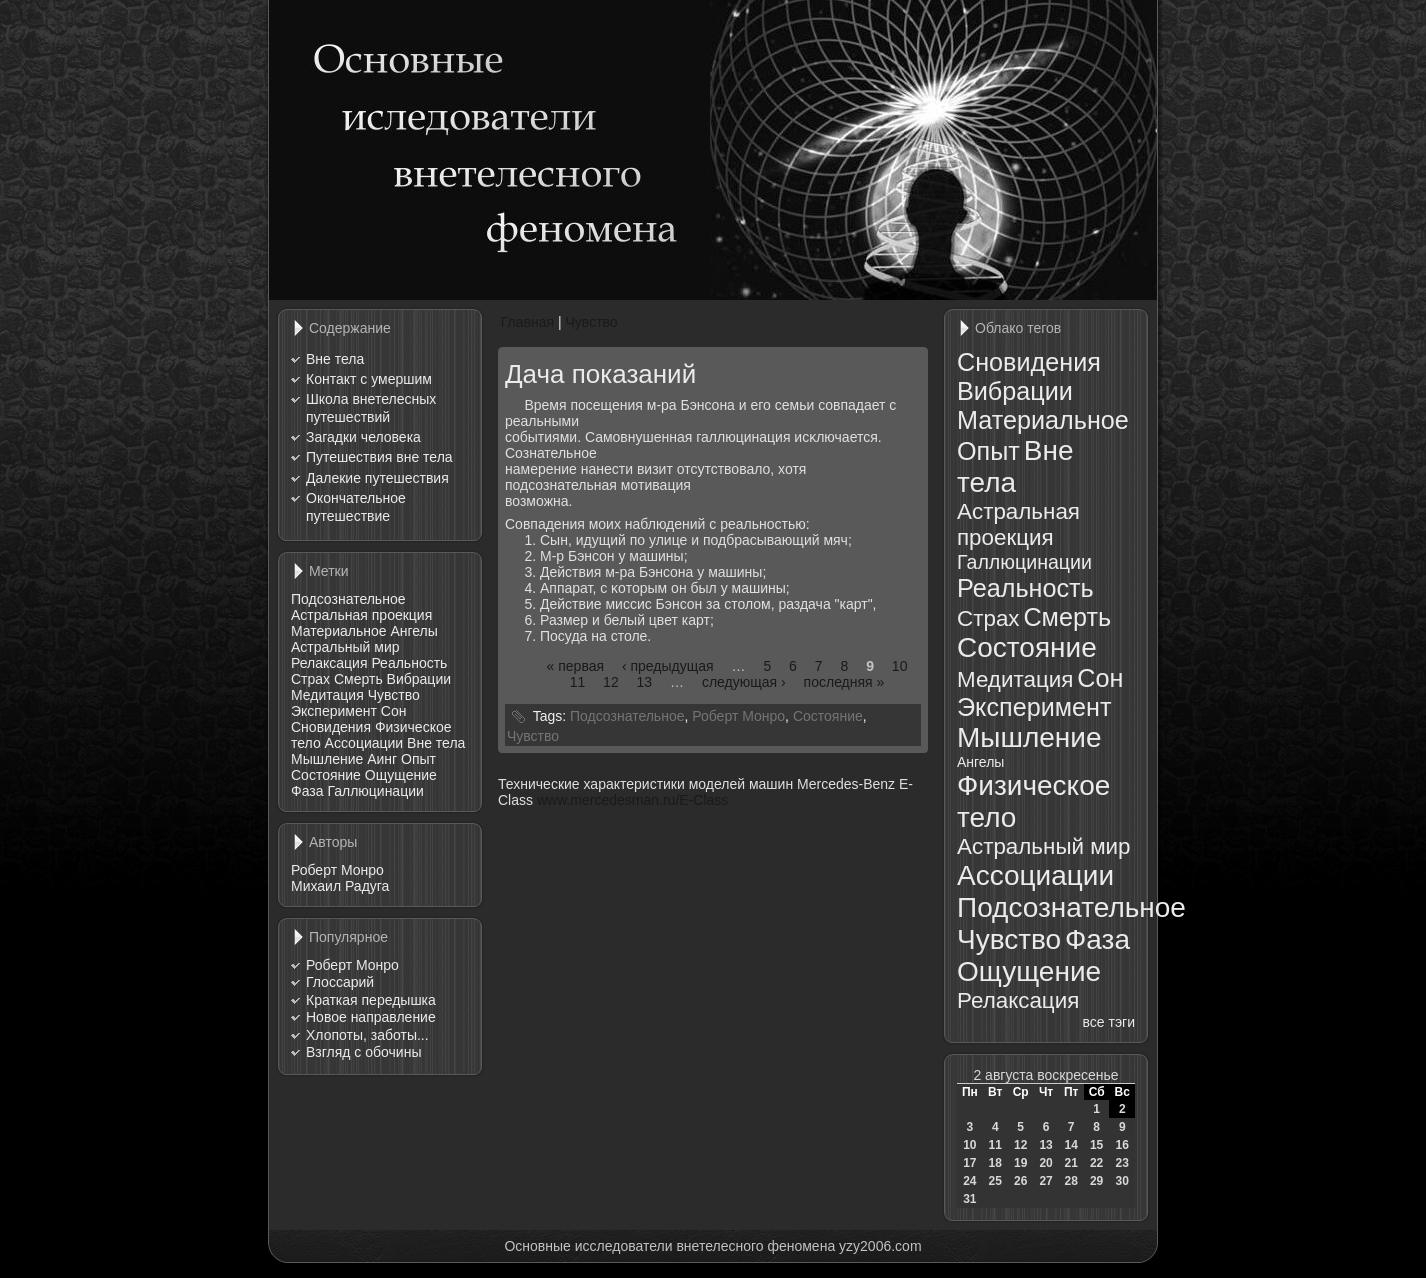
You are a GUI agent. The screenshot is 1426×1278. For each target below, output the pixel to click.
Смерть (358, 679)
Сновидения (331, 727)
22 (1096, 1163)
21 (1070, 1163)
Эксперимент (334, 711)
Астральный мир (345, 647)
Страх (310, 679)
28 (1070, 1181)
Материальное (339, 631)
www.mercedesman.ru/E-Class (632, 800)
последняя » (844, 682)
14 (1070, 1145)
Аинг (382, 759)
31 (969, 1199)
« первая (575, 666)
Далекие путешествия (377, 478)
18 (995, 1163)
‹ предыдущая (668, 666)
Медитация (327, 695)
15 (1096, 1145)
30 (1122, 1181)
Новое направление (371, 1017)
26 (1020, 1181)
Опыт (418, 759)
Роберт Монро (337, 870)
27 (1045, 1181)
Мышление (327, 759)
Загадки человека (363, 437)
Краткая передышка (371, 1000)
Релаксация (329, 663)
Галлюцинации (375, 791)
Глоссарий (340, 982)
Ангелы (413, 631)
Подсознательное (348, 599)
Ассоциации (364, 743)
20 (1045, 1163)
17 (969, 1163)
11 (578, 682)
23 (1122, 1163)
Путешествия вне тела (379, 457)
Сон (394, 711)
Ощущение (401, 775)
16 (1122, 1145)
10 (900, 666)
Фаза (307, 791)
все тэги (1109, 1022)
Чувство (394, 695)
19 (1020, 1163)
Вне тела (335, 359)
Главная (527, 322)
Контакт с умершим (369, 379)
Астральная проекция (361, 615)
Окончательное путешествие (356, 507)
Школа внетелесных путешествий (371, 408)
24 (969, 1181)
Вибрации (419, 679)
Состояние (326, 775)
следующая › (744, 682)
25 (995, 1181)
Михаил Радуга (340, 886)
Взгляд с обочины (363, 1052)
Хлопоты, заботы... (367, 1035)
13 (645, 682)
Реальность (409, 663)
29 (1096, 1181)
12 (611, 682)
